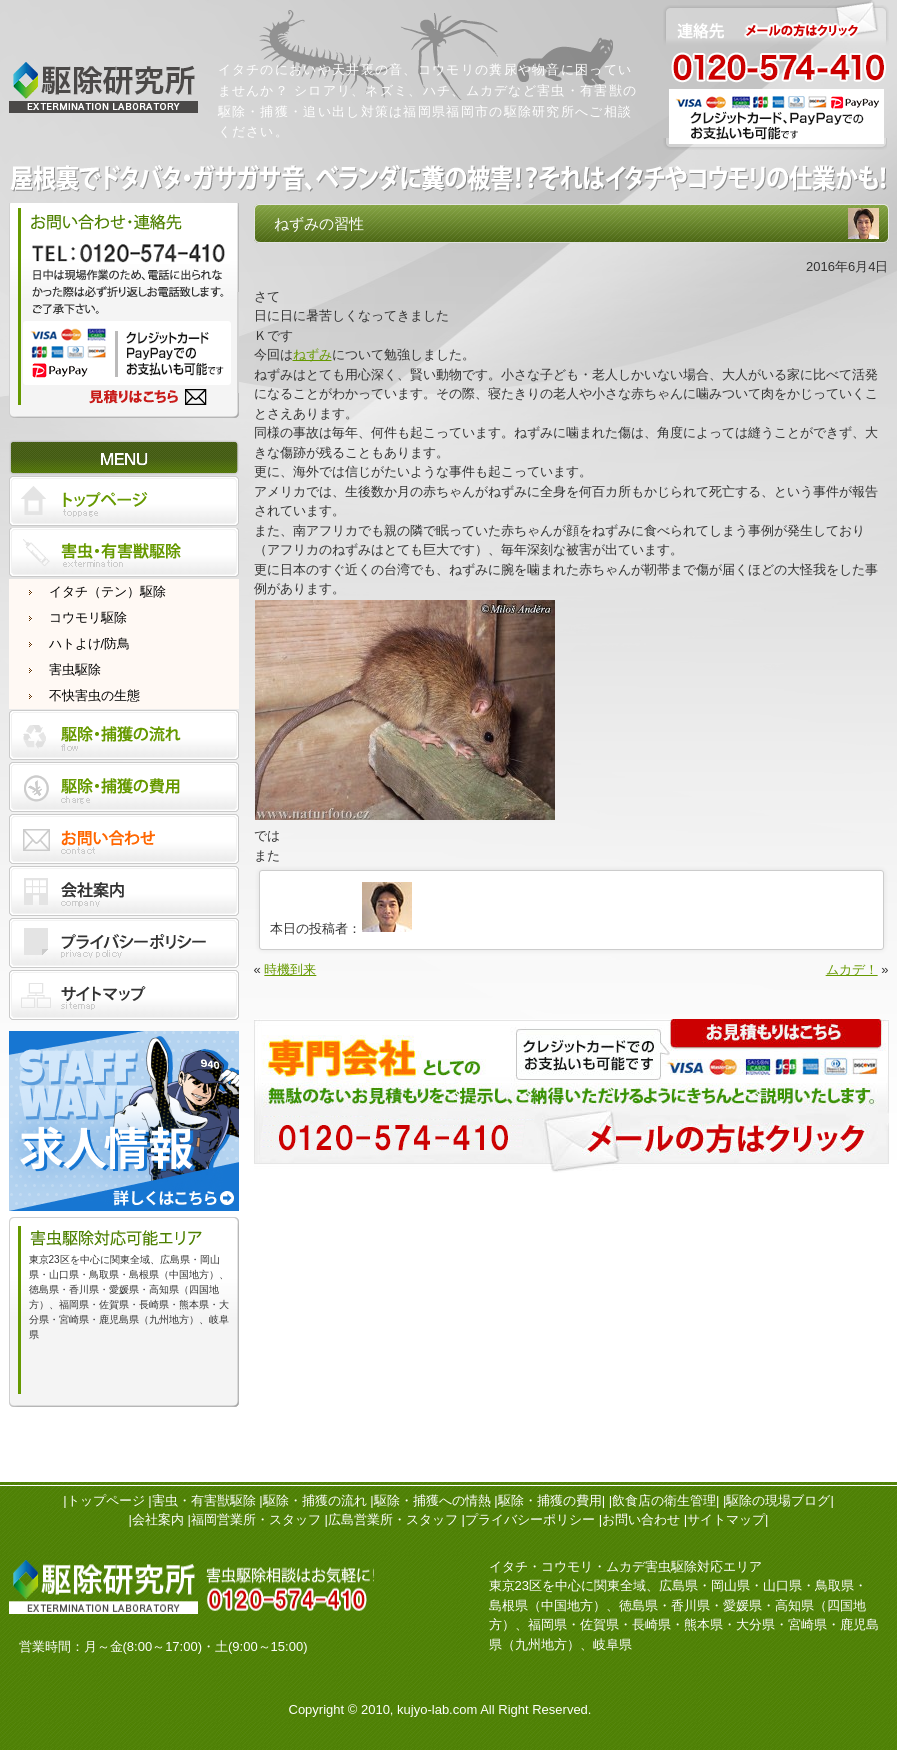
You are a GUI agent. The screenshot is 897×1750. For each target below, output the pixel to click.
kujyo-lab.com (437, 1709)
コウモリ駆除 (88, 617)
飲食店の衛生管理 (664, 1500)
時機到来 (290, 969)
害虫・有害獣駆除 (204, 1500)
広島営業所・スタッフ (393, 1519)
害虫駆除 (75, 669)
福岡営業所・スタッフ (256, 1519)
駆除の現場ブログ (778, 1500)
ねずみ (312, 354)
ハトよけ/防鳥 (90, 643)
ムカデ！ (852, 969)
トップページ (106, 1500)
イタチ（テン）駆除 (107, 591)
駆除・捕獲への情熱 (432, 1500)
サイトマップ (726, 1519)
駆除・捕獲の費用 (550, 1500)
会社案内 (158, 1519)
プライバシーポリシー (530, 1519)
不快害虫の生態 (94, 695)
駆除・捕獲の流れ (315, 1500)
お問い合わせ (641, 1519)
